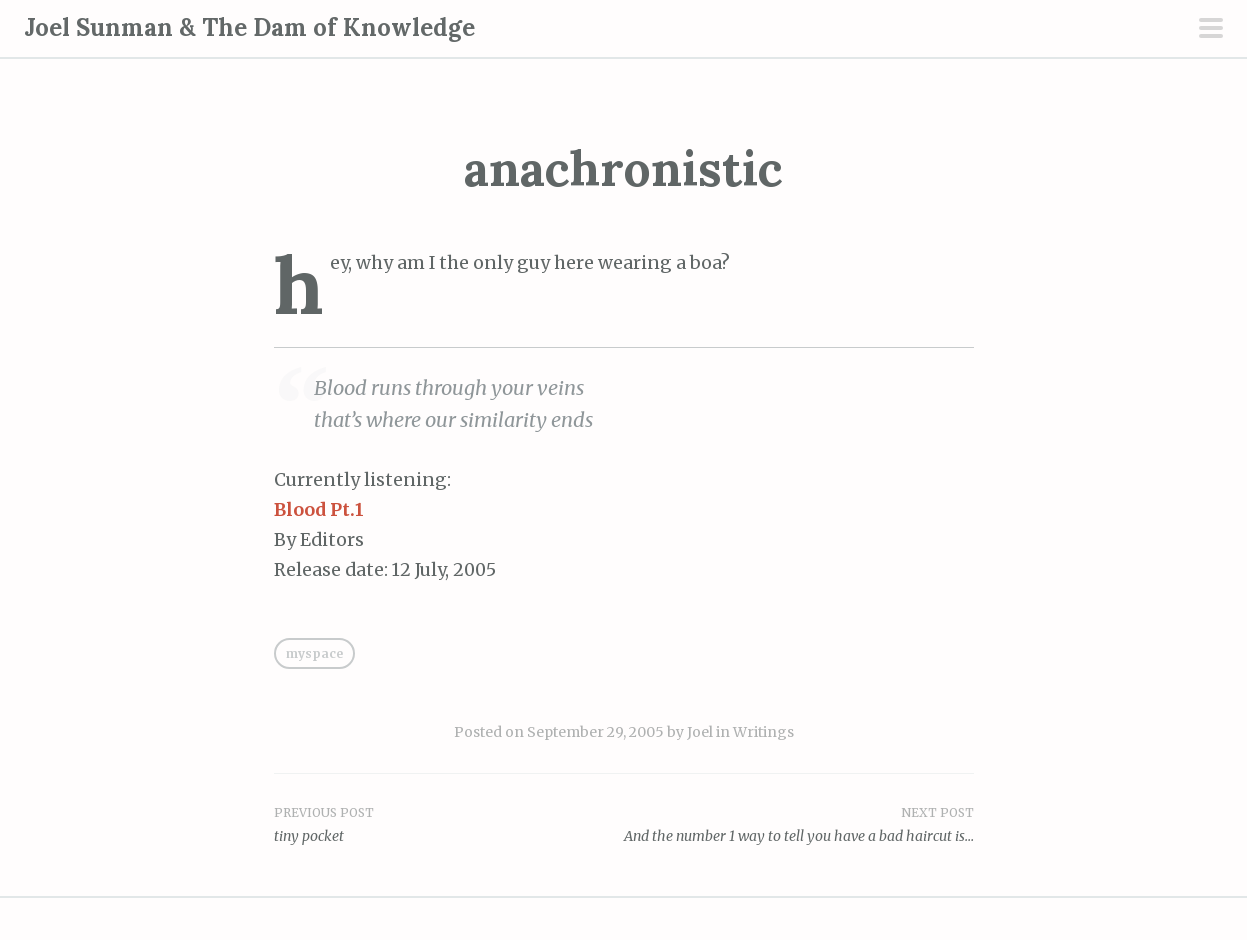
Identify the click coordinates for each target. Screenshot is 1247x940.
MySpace (314, 653)
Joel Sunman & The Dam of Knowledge (249, 27)
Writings (763, 732)
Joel (700, 732)
